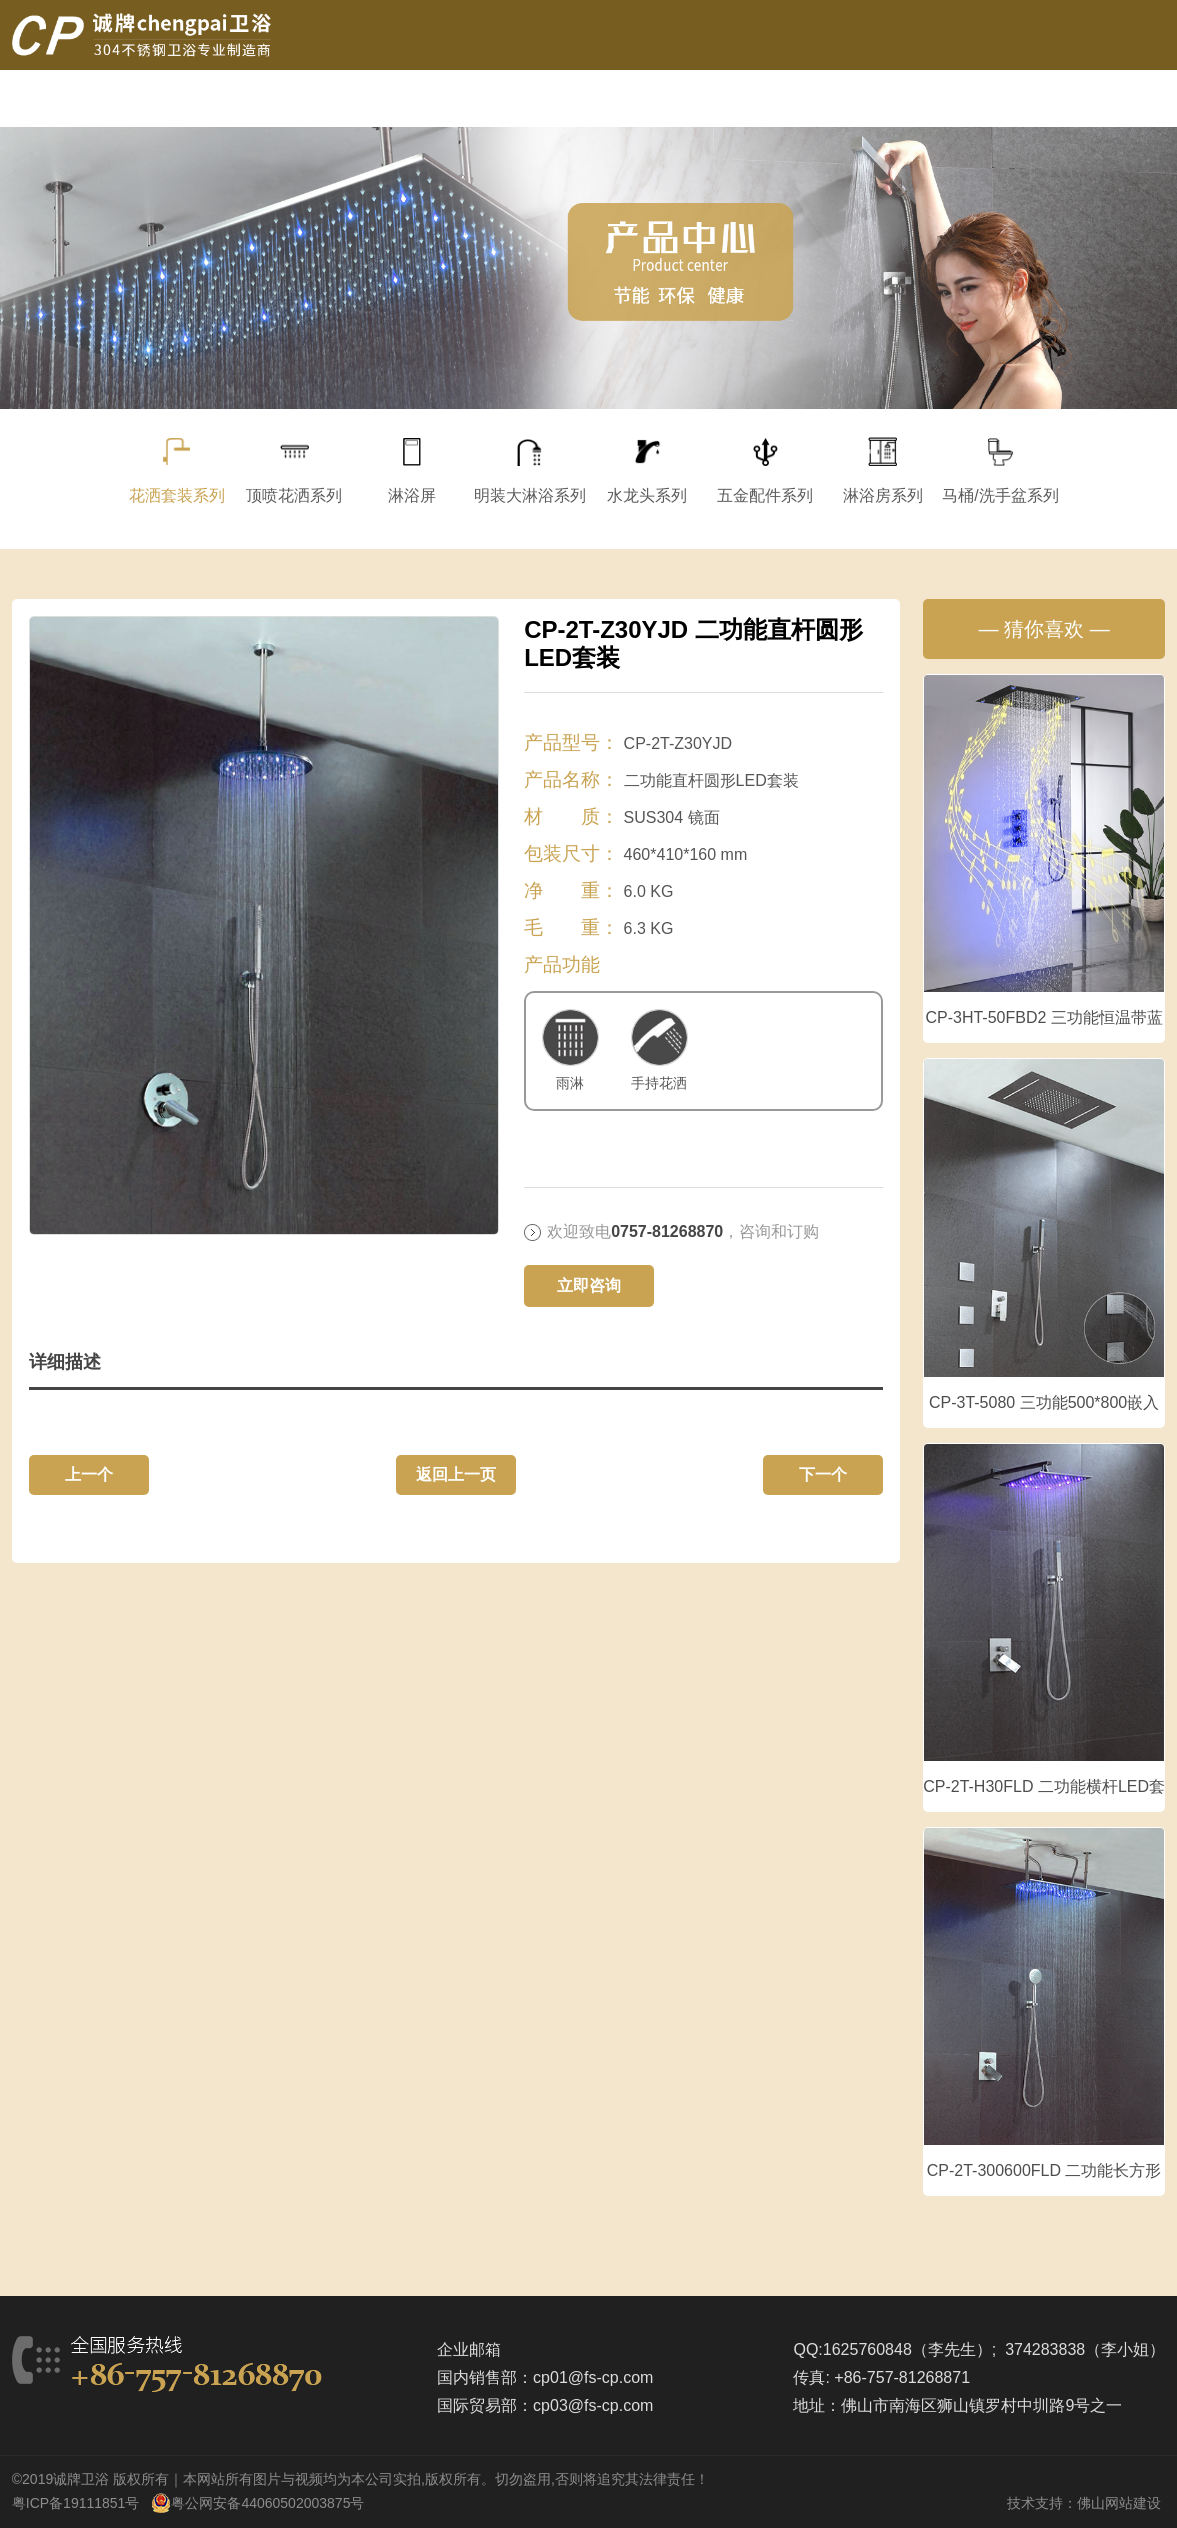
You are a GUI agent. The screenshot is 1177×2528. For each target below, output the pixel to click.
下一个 (823, 1474)
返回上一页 (456, 1474)
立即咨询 (589, 1285)
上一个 (89, 1474)
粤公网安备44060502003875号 (267, 2503)
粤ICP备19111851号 (76, 2503)
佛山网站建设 (1119, 2503)
